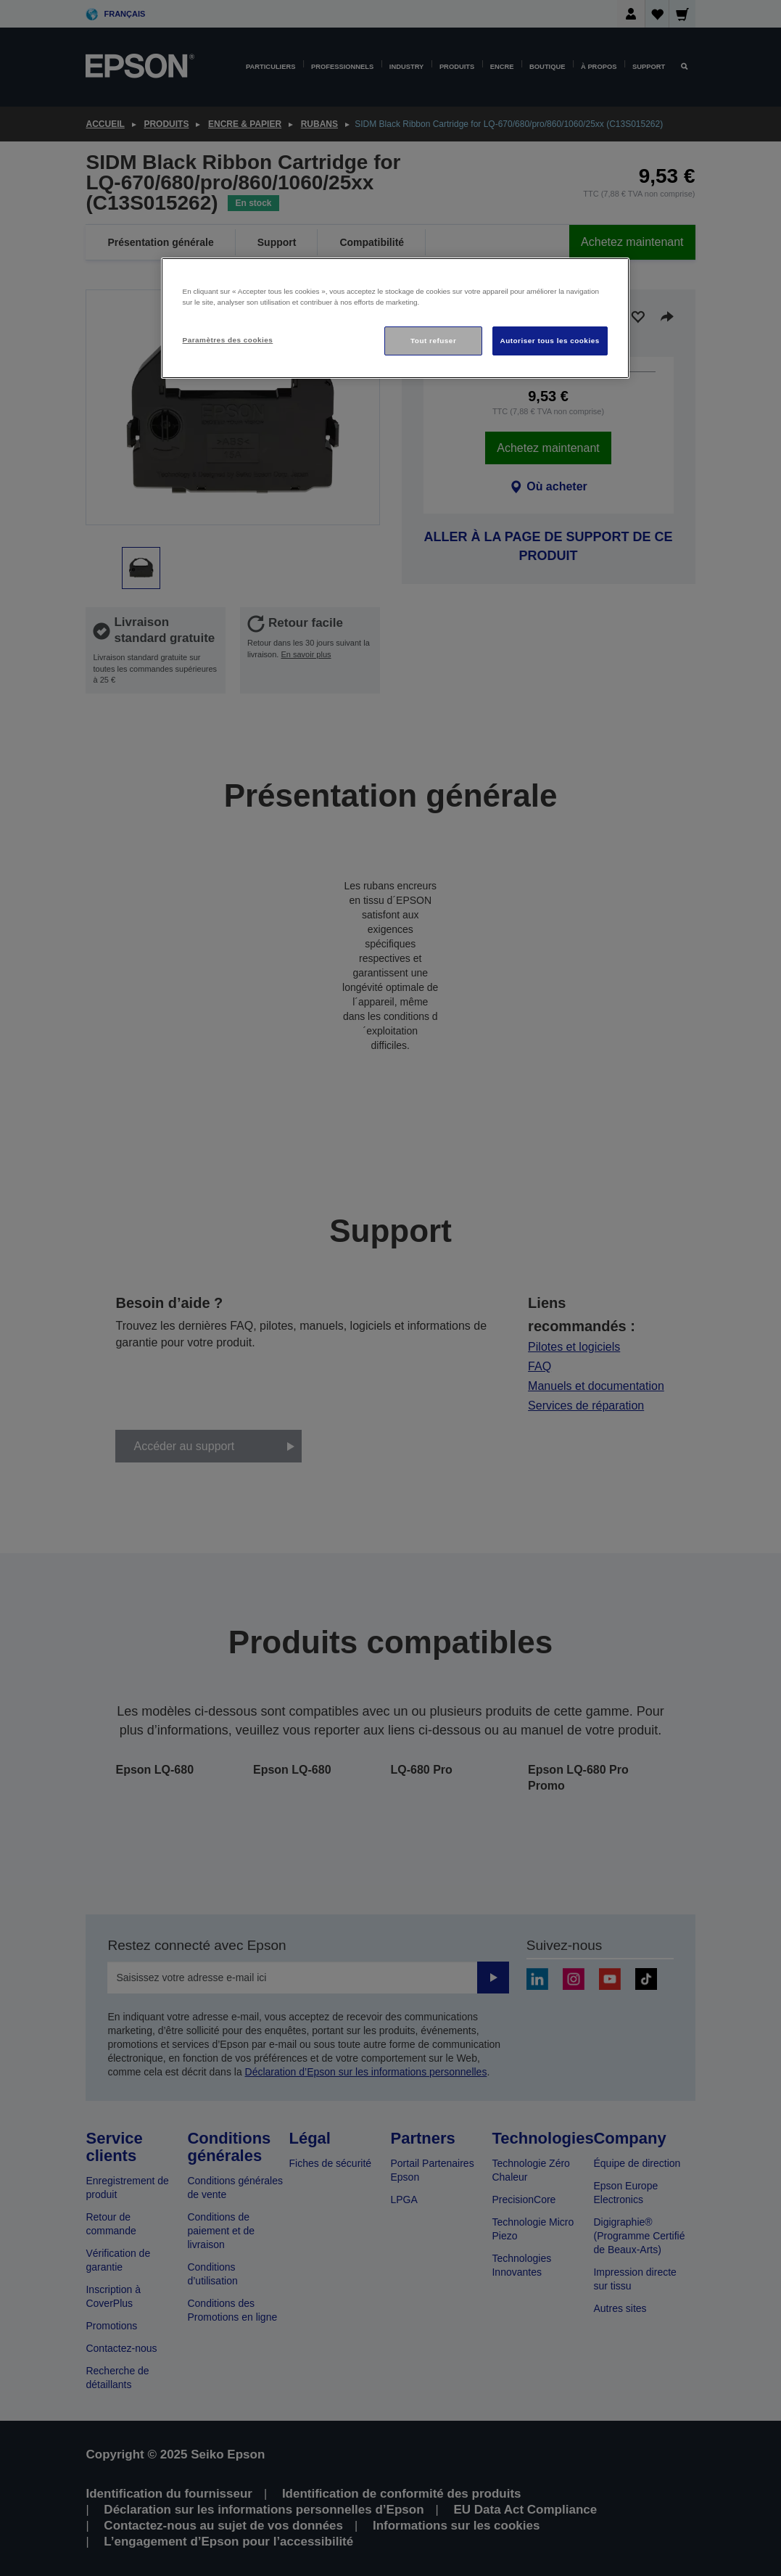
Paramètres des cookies (228, 340)
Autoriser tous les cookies (550, 341)
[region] (395, 318)
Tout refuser (433, 341)
